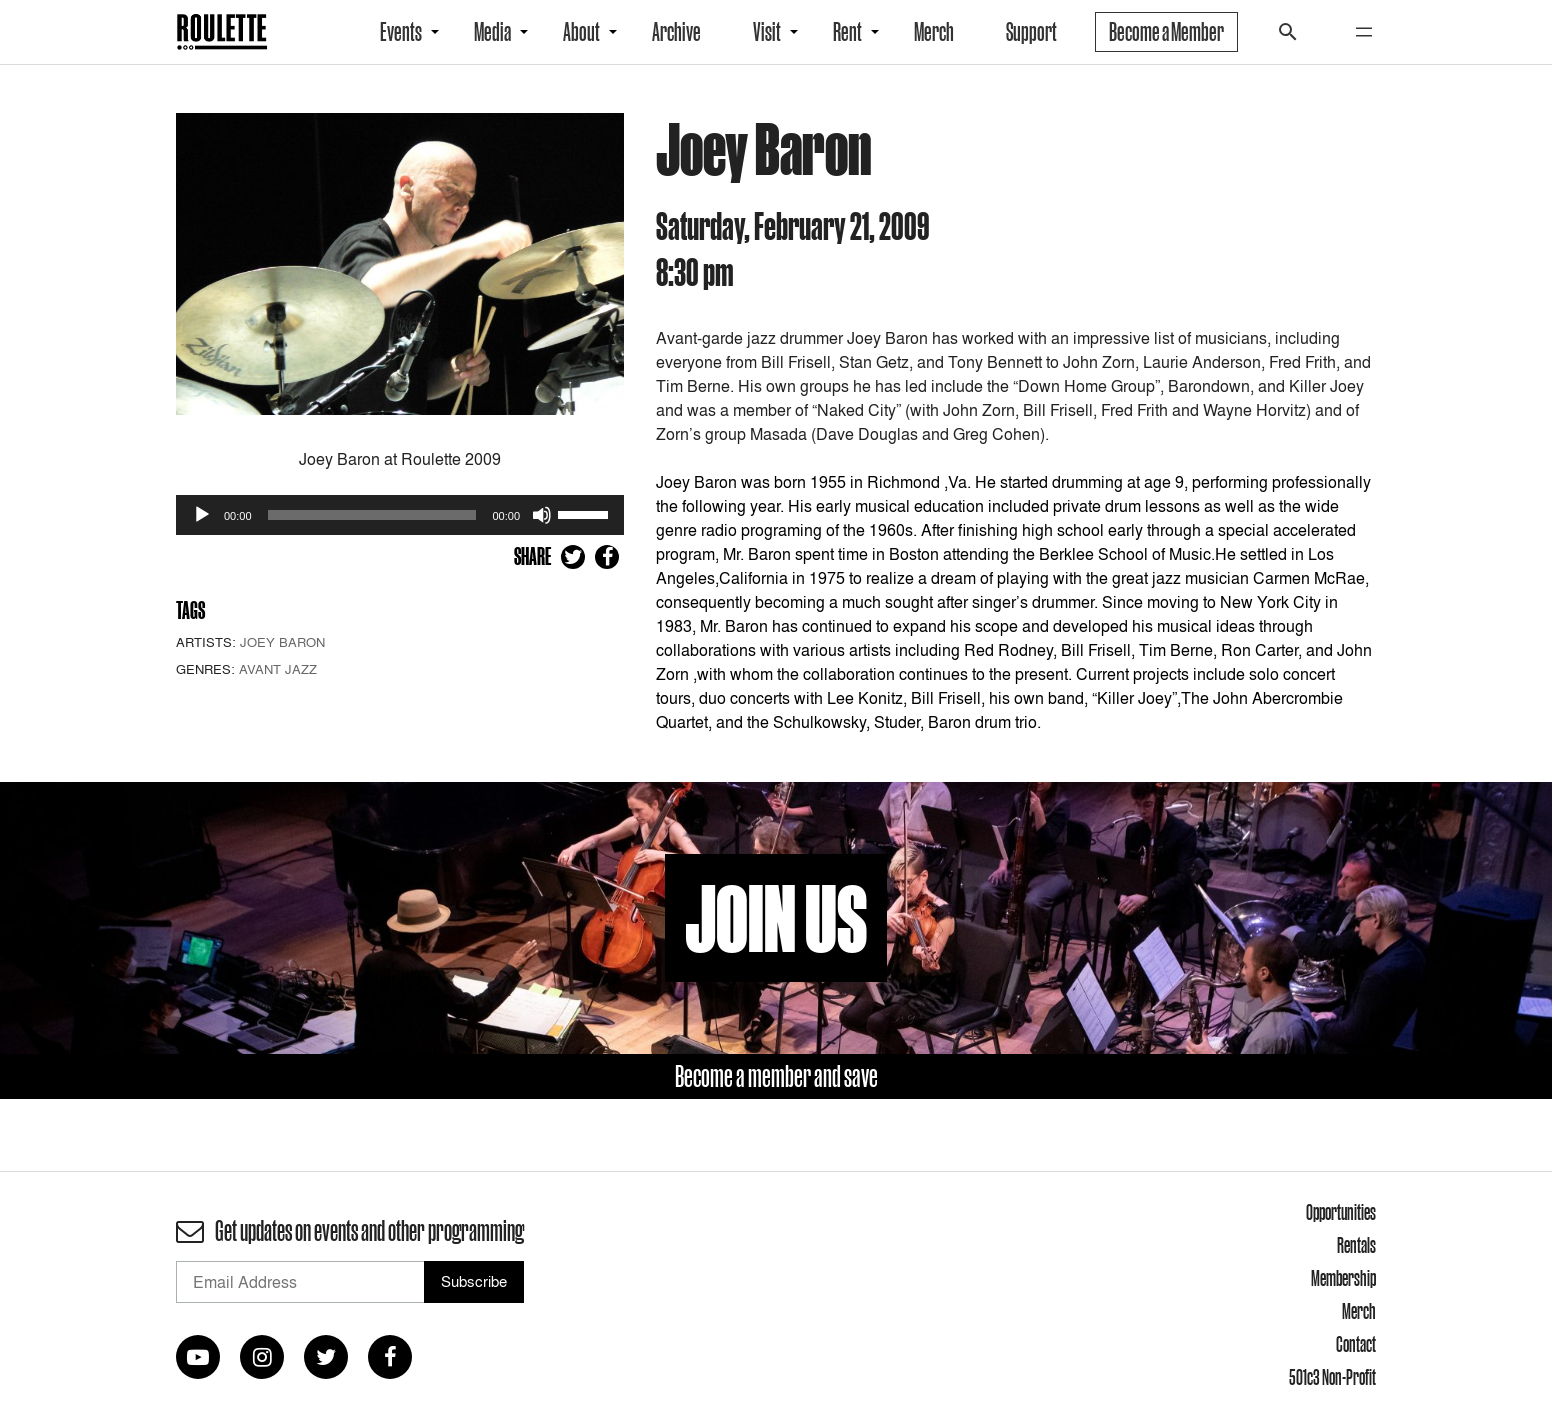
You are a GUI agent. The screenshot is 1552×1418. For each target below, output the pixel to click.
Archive (676, 32)
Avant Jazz (278, 669)
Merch (934, 32)
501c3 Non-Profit (1332, 1377)
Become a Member (1166, 32)
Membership (1343, 1278)
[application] (400, 515)
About (581, 32)
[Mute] (542, 515)
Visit (767, 32)
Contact (1356, 1344)
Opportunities (1341, 1212)
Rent (847, 32)
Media (492, 32)
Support (1031, 32)
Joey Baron (282, 642)
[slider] (372, 515)
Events (401, 32)
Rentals (1356, 1245)
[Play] (202, 515)
